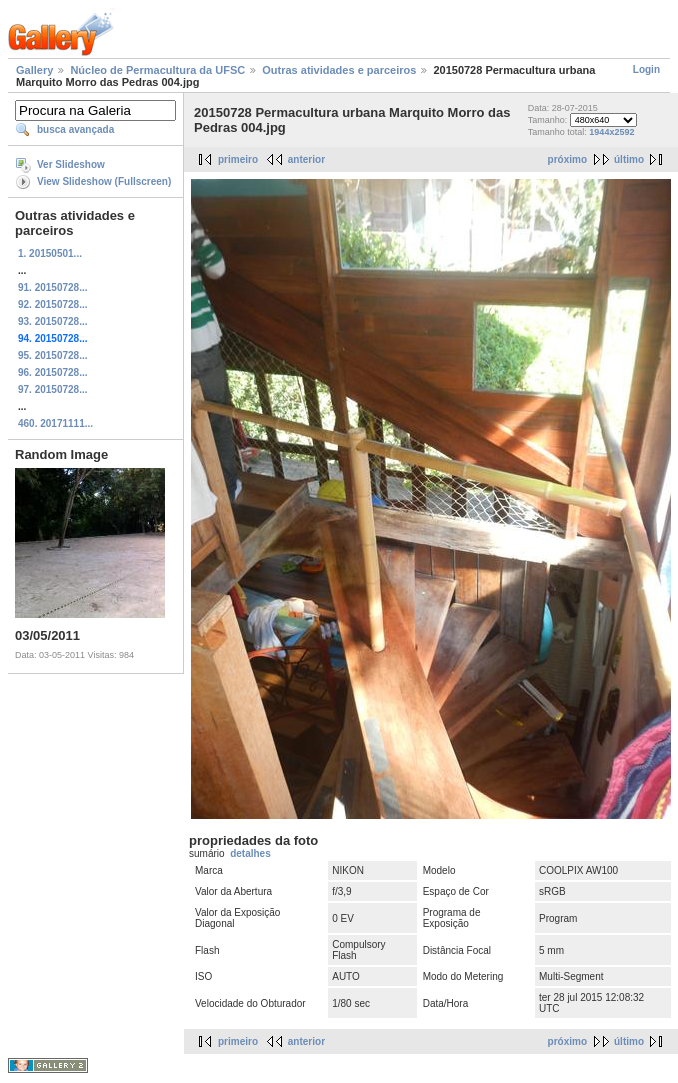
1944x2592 (611, 132)
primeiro (238, 159)
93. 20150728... (53, 321)
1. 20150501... (50, 253)
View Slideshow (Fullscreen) (104, 181)
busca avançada (75, 129)
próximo (567, 159)
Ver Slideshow (71, 164)
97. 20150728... (53, 389)
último (629, 159)
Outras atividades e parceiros (339, 70)
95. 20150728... (53, 355)
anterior (306, 159)
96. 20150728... (53, 372)
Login (646, 69)
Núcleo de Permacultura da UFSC (157, 70)
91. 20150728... (53, 287)
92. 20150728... (53, 304)
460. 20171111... (55, 423)
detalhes (250, 853)
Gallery (34, 70)
